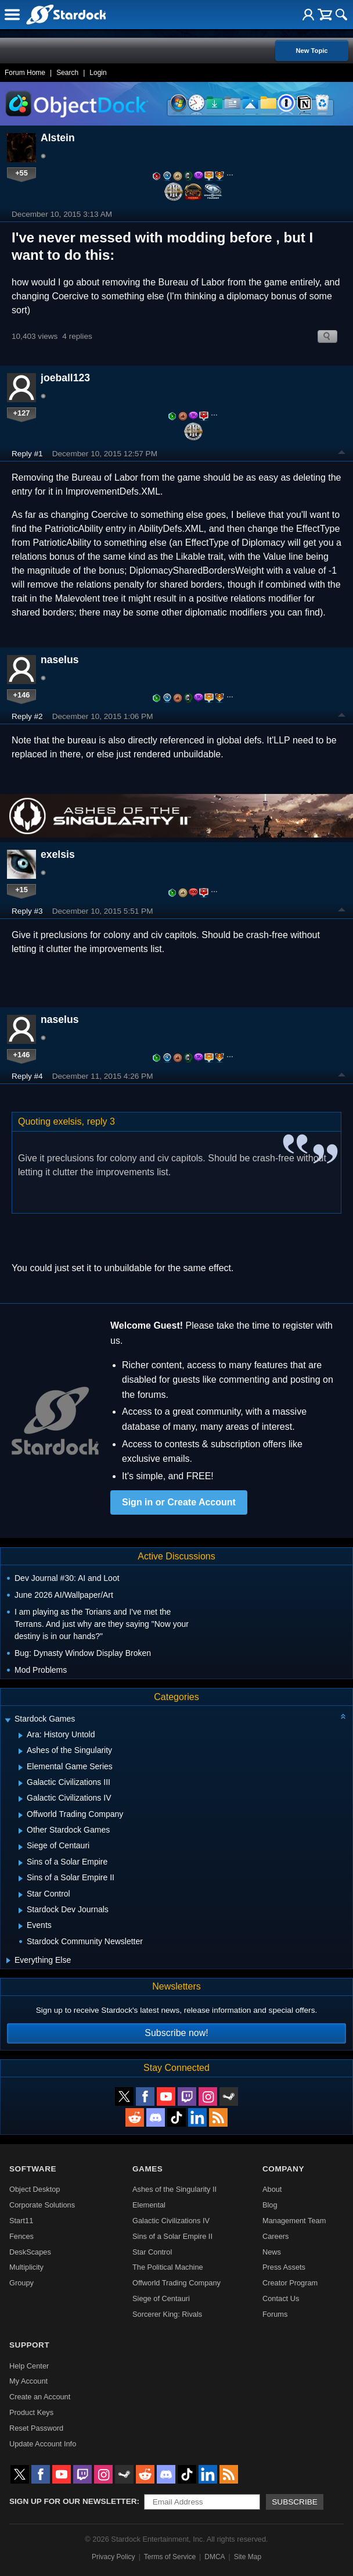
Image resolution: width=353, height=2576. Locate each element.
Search (67, 73)
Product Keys (31, 2412)
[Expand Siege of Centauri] (21, 1847)
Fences (21, 2236)
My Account (28, 2381)
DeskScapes (30, 2252)
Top (342, 454)
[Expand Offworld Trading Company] (21, 1815)
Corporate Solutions (42, 2205)
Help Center (29, 2366)
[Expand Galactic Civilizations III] (21, 1783)
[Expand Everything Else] (8, 1960)
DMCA (214, 2557)
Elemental (148, 2205)
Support (29, 2345)
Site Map (247, 2557)
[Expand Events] (21, 1926)
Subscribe (295, 2502)
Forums (274, 2314)
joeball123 (65, 378)
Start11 (21, 2220)
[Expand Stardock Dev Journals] (21, 1910)
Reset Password (36, 2428)
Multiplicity (26, 2267)
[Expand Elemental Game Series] (21, 1767)
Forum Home (25, 73)
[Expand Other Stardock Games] (21, 1831)
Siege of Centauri (161, 2298)
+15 (21, 889)
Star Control (152, 2252)
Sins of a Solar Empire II (172, 2236)
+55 (21, 173)
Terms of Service (170, 2557)
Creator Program (290, 2282)
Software (32, 2168)
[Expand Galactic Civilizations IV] (21, 1799)
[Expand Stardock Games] (7, 1720)
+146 (21, 694)
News (271, 2252)
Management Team (294, 2220)
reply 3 (101, 1121)
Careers (275, 2236)
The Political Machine (167, 2267)
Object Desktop (34, 2189)
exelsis (58, 854)
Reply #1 (27, 453)
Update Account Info (42, 2443)
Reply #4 (27, 1076)
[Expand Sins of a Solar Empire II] (21, 1878)
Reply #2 (27, 716)
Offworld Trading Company (176, 2282)
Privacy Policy (113, 2557)
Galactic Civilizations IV (171, 2220)
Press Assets (283, 2267)
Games (147, 2168)
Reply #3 (27, 911)
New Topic (311, 50)
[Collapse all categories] (343, 1716)
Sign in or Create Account (179, 1502)
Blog (270, 2205)
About (272, 2189)
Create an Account (39, 2396)
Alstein (58, 138)
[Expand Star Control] (21, 1895)
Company (283, 2168)
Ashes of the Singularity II (174, 2189)
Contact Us (280, 2298)
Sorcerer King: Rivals (167, 2314)
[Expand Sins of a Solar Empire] (21, 1863)
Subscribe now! (176, 2033)
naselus (60, 660)
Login (97, 73)
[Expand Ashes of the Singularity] (21, 1751)
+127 (21, 413)
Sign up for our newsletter (73, 2501)
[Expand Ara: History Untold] (21, 1735)
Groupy (21, 2282)
